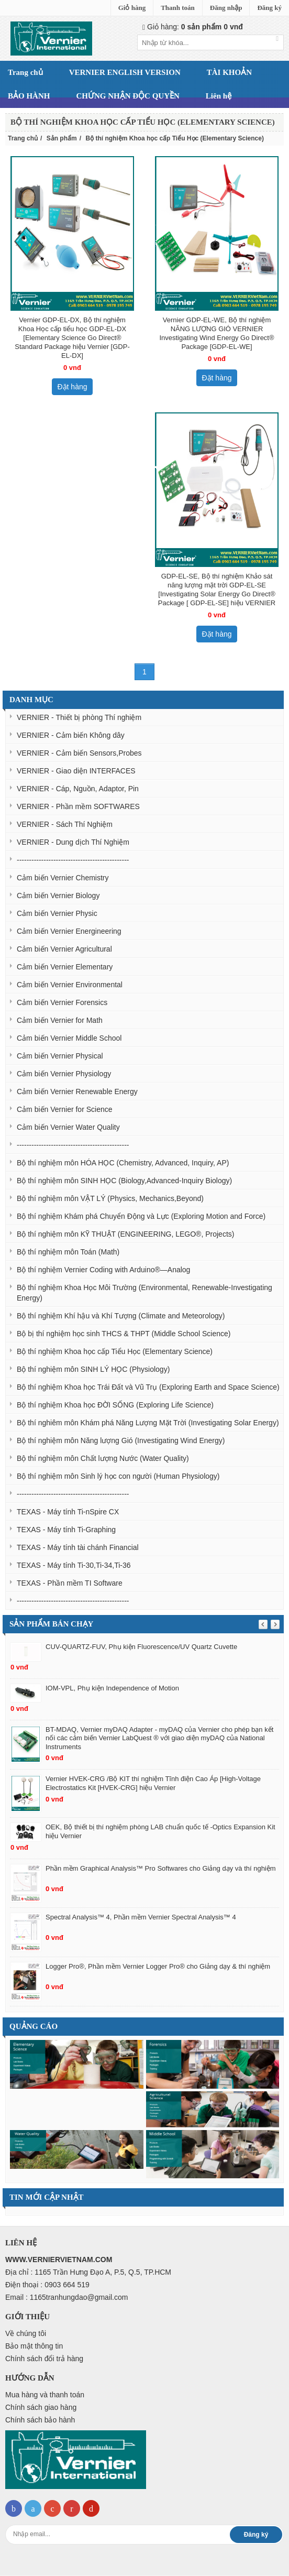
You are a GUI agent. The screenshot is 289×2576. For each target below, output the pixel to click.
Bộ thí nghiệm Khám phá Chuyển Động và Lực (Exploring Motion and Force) (141, 1216)
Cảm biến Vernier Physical (60, 1056)
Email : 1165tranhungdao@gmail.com (66, 2297)
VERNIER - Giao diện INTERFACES (76, 771)
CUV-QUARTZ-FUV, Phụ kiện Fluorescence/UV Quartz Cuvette (141, 1647)
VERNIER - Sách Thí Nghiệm (65, 824)
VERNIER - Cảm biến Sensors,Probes (79, 753)
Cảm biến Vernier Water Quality (68, 1127)
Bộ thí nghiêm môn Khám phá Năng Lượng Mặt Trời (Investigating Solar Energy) (148, 1422)
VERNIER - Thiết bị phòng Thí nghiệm (79, 717)
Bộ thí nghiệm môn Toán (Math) (68, 1252)
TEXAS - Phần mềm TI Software (70, 1583)
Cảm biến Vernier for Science (65, 1109)
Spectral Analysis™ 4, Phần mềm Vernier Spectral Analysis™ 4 (141, 1917)
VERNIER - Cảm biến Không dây (71, 735)
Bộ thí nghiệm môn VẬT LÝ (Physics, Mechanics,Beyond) (110, 1198)
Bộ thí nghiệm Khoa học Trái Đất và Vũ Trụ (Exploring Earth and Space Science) (148, 1387)
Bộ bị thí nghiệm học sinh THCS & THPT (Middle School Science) (124, 1333)
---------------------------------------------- (73, 860)
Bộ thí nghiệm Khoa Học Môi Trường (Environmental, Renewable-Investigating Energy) (144, 1292)
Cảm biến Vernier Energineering (69, 931)
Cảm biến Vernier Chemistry (63, 878)
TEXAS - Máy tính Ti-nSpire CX (68, 1512)
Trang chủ (23, 138)
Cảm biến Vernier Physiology (64, 1073)
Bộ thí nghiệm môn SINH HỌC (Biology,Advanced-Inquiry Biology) (124, 1180)
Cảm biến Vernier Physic (57, 913)
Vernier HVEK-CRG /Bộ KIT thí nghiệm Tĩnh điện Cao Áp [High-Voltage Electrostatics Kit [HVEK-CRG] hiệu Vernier (153, 1783)
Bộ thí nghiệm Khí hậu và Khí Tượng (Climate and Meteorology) (121, 1316)
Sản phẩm (62, 138)
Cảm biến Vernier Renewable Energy (77, 1091)
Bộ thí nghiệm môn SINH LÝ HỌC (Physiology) (93, 1369)
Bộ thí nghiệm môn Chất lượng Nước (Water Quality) (103, 1458)
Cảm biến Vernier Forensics (62, 1002)
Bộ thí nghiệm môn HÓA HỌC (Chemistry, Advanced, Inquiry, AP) (123, 1163)
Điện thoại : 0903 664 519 (47, 2284)
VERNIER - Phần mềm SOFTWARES (78, 806)
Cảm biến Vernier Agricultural (64, 949)
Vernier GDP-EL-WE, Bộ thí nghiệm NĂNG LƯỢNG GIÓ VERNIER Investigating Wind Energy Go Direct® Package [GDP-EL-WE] (216, 333)
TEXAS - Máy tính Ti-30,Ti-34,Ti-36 (74, 1565)
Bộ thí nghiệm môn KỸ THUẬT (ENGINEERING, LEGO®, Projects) (125, 1234)
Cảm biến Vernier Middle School (69, 1038)
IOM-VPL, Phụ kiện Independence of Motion (112, 1688)
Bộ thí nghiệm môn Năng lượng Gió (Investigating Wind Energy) (121, 1440)
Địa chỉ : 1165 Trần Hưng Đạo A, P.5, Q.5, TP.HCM (88, 2272)
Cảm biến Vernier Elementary (65, 967)
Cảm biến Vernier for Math (60, 1020)
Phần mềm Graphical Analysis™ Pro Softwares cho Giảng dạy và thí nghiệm (161, 1868)
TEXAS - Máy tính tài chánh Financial (78, 1547)
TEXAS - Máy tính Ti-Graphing (66, 1529)
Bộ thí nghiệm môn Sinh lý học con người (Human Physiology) (118, 1476)
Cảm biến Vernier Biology (58, 895)
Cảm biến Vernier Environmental (70, 984)
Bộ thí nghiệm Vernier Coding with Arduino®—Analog (103, 1269)
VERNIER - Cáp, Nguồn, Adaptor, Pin (78, 788)
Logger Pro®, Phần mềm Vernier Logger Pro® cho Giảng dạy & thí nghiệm (158, 1966)
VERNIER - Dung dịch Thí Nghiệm (73, 842)
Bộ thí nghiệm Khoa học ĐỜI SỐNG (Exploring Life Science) (115, 1405)
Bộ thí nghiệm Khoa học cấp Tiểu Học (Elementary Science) (115, 1351)
